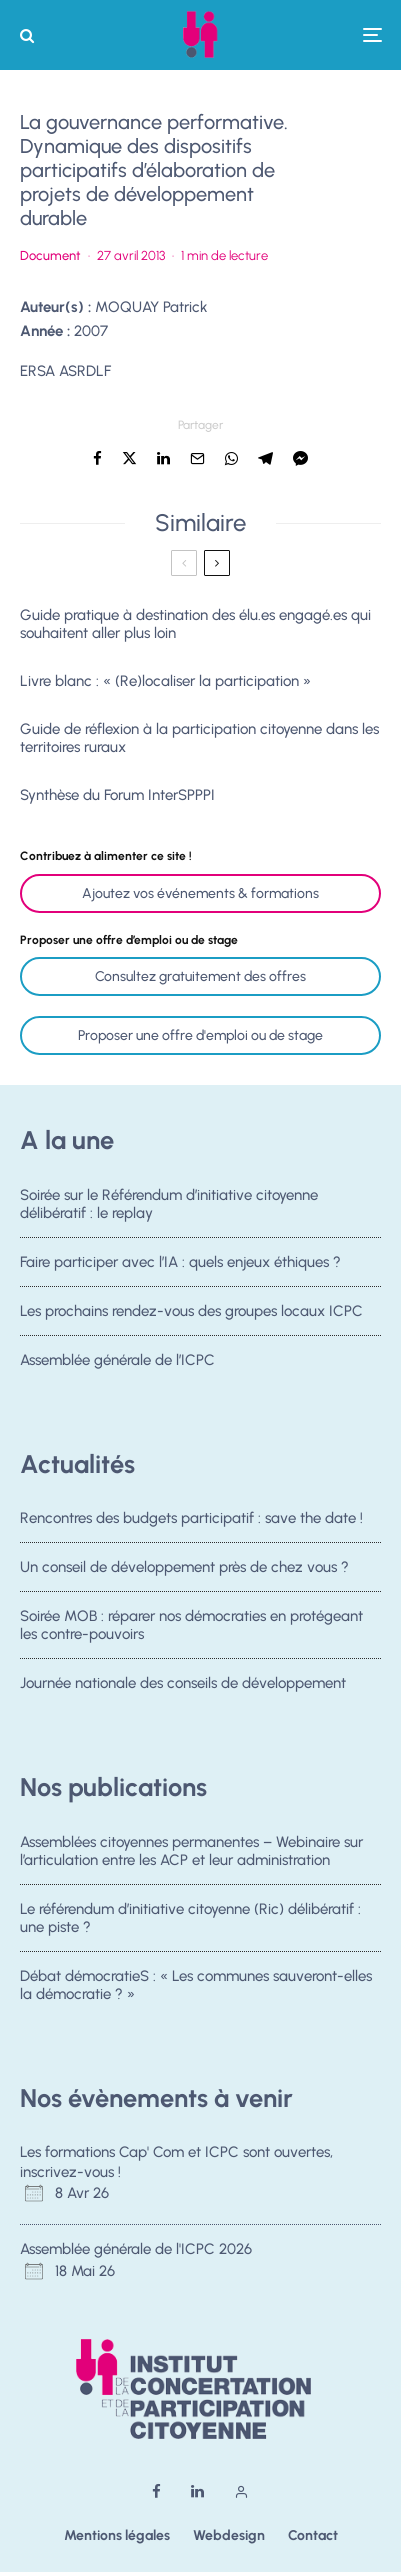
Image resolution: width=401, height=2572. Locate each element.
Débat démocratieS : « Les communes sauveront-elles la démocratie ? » (196, 1986)
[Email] (197, 458)
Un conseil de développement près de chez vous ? (184, 1567)
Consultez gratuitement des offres (200, 976)
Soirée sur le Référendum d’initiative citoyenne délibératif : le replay (169, 1204)
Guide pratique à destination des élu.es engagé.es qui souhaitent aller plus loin (195, 624)
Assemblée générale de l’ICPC (117, 1366)
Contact (313, 2535)
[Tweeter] (129, 458)
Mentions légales (117, 2535)
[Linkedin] (197, 2491)
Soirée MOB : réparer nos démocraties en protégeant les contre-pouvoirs (191, 1626)
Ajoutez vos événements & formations (200, 893)
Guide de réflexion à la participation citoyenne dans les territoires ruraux (199, 738)
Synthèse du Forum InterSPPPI (117, 795)
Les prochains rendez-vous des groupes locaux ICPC (191, 1312)
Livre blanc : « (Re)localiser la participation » (165, 681)
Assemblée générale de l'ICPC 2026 (136, 2249)
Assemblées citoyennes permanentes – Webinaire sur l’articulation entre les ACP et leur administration (191, 1851)
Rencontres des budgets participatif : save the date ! (191, 1518)
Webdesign (229, 2535)
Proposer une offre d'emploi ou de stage (200, 1035)
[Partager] (97, 458)
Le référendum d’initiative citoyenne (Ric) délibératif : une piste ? (190, 1918)
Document (50, 255)
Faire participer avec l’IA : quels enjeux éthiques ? (180, 1262)
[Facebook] (156, 2491)
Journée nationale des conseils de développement (183, 1690)
